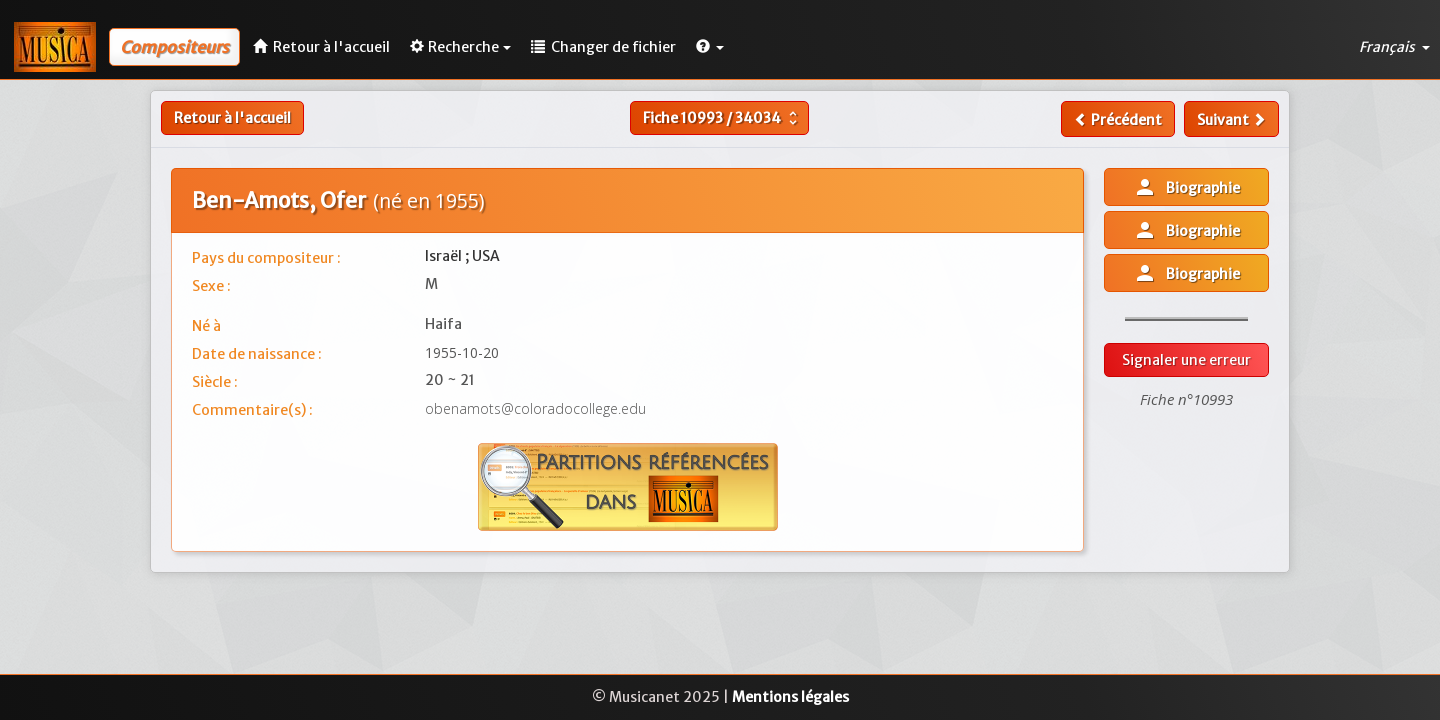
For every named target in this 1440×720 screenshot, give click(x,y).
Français (1394, 47)
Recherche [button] (460, 47)
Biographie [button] (1186, 187)
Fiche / (722, 118)
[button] (710, 47)
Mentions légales (790, 697)
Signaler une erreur (1186, 360)
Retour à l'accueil (232, 118)
